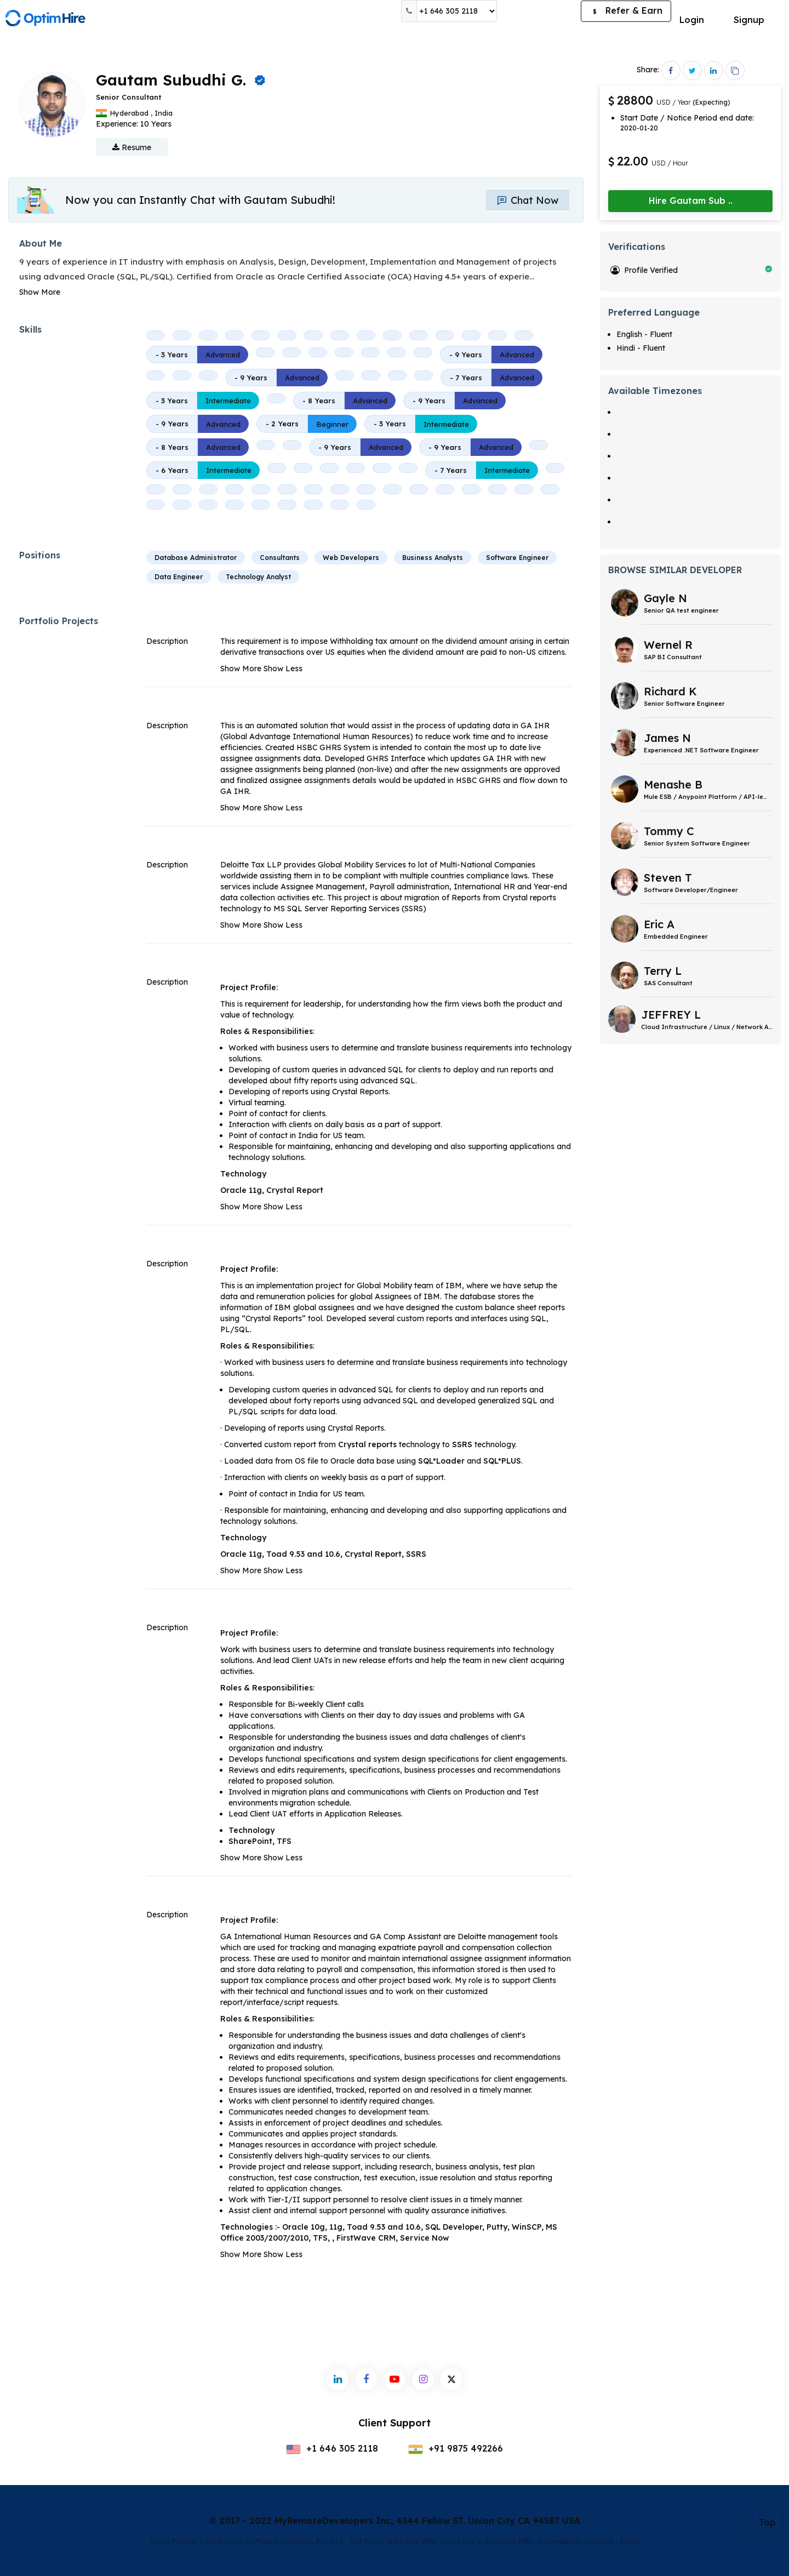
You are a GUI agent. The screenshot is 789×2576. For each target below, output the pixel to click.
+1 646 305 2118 (332, 2448)
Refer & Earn (626, 11)
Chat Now (527, 200)
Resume (131, 147)
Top (767, 2522)
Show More (39, 292)
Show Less (283, 668)
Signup (749, 19)
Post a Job (538, 10)
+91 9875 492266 (455, 2448)
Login (691, 19)
